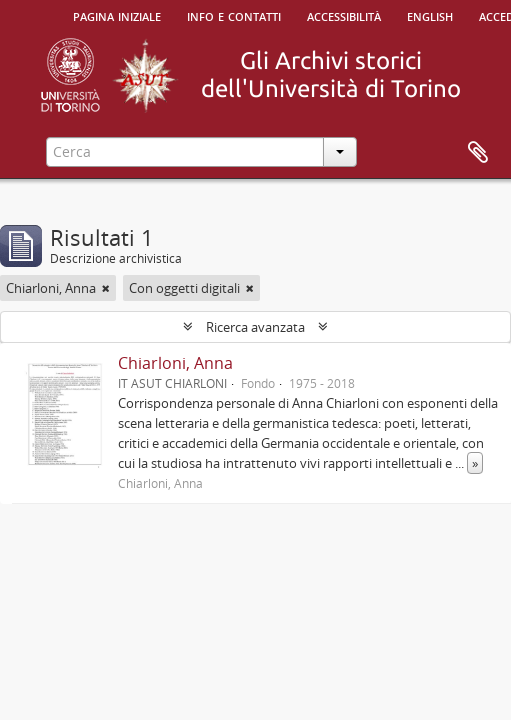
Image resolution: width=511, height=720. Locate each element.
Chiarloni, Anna (175, 363)
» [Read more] (475, 463)
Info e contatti (234, 15)
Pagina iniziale (117, 15)
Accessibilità (344, 15)
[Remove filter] (106, 288)
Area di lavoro (478, 153)
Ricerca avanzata (255, 327)
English (430, 15)
